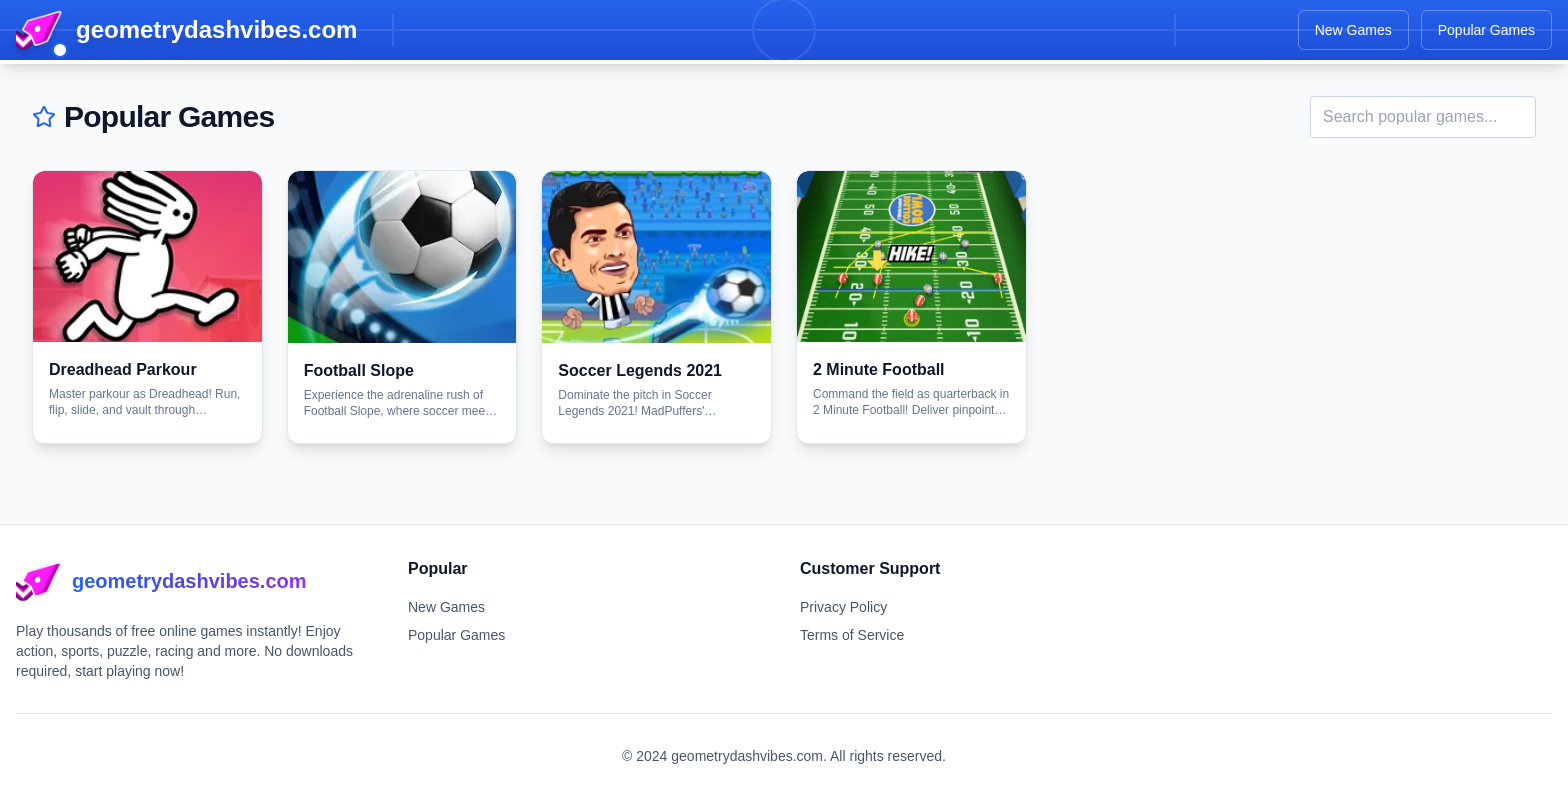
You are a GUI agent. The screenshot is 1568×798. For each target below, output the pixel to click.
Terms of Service (852, 635)
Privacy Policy (843, 607)
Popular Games (1486, 30)
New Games (1353, 30)
